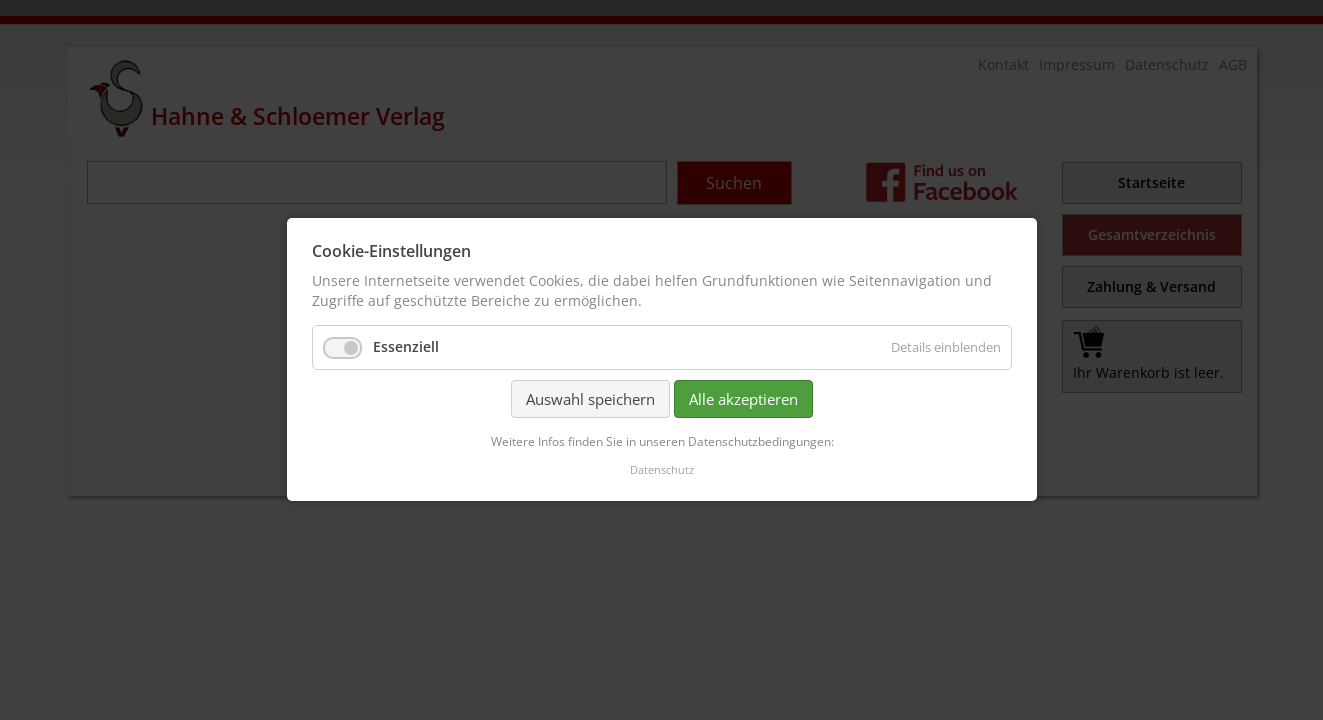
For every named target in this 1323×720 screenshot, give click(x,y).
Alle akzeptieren (743, 399)
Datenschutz (662, 470)
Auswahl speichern (590, 399)
